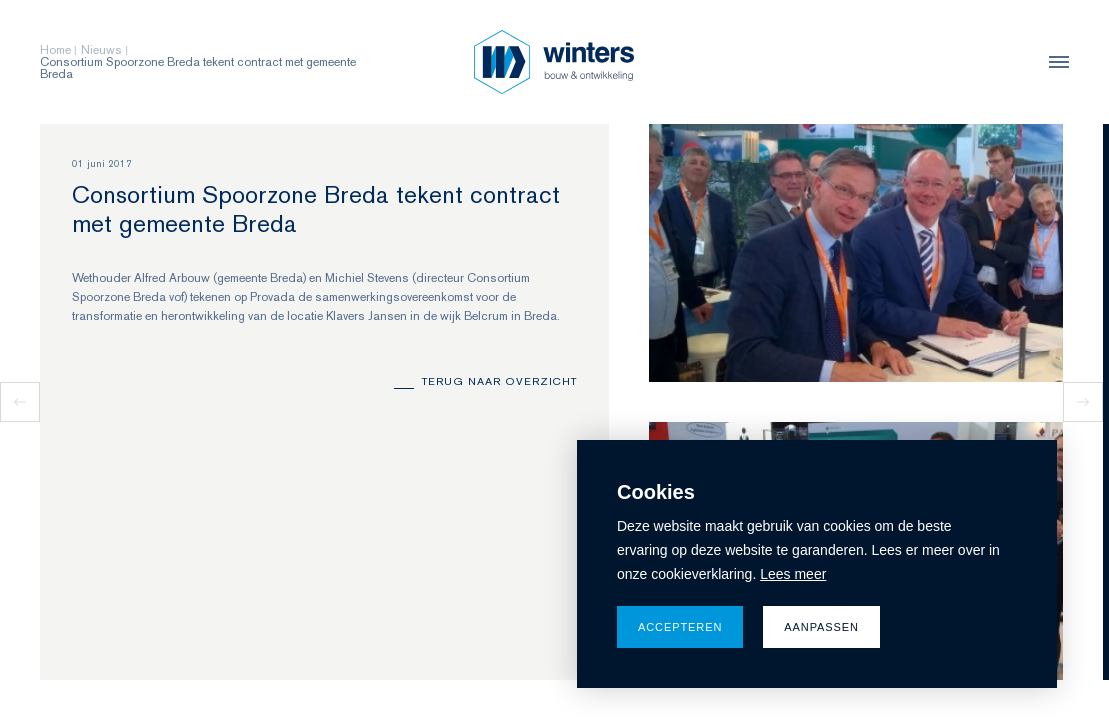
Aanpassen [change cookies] (821, 627)
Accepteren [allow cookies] (680, 627)
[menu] (1054, 62)
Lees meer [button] (793, 574)
